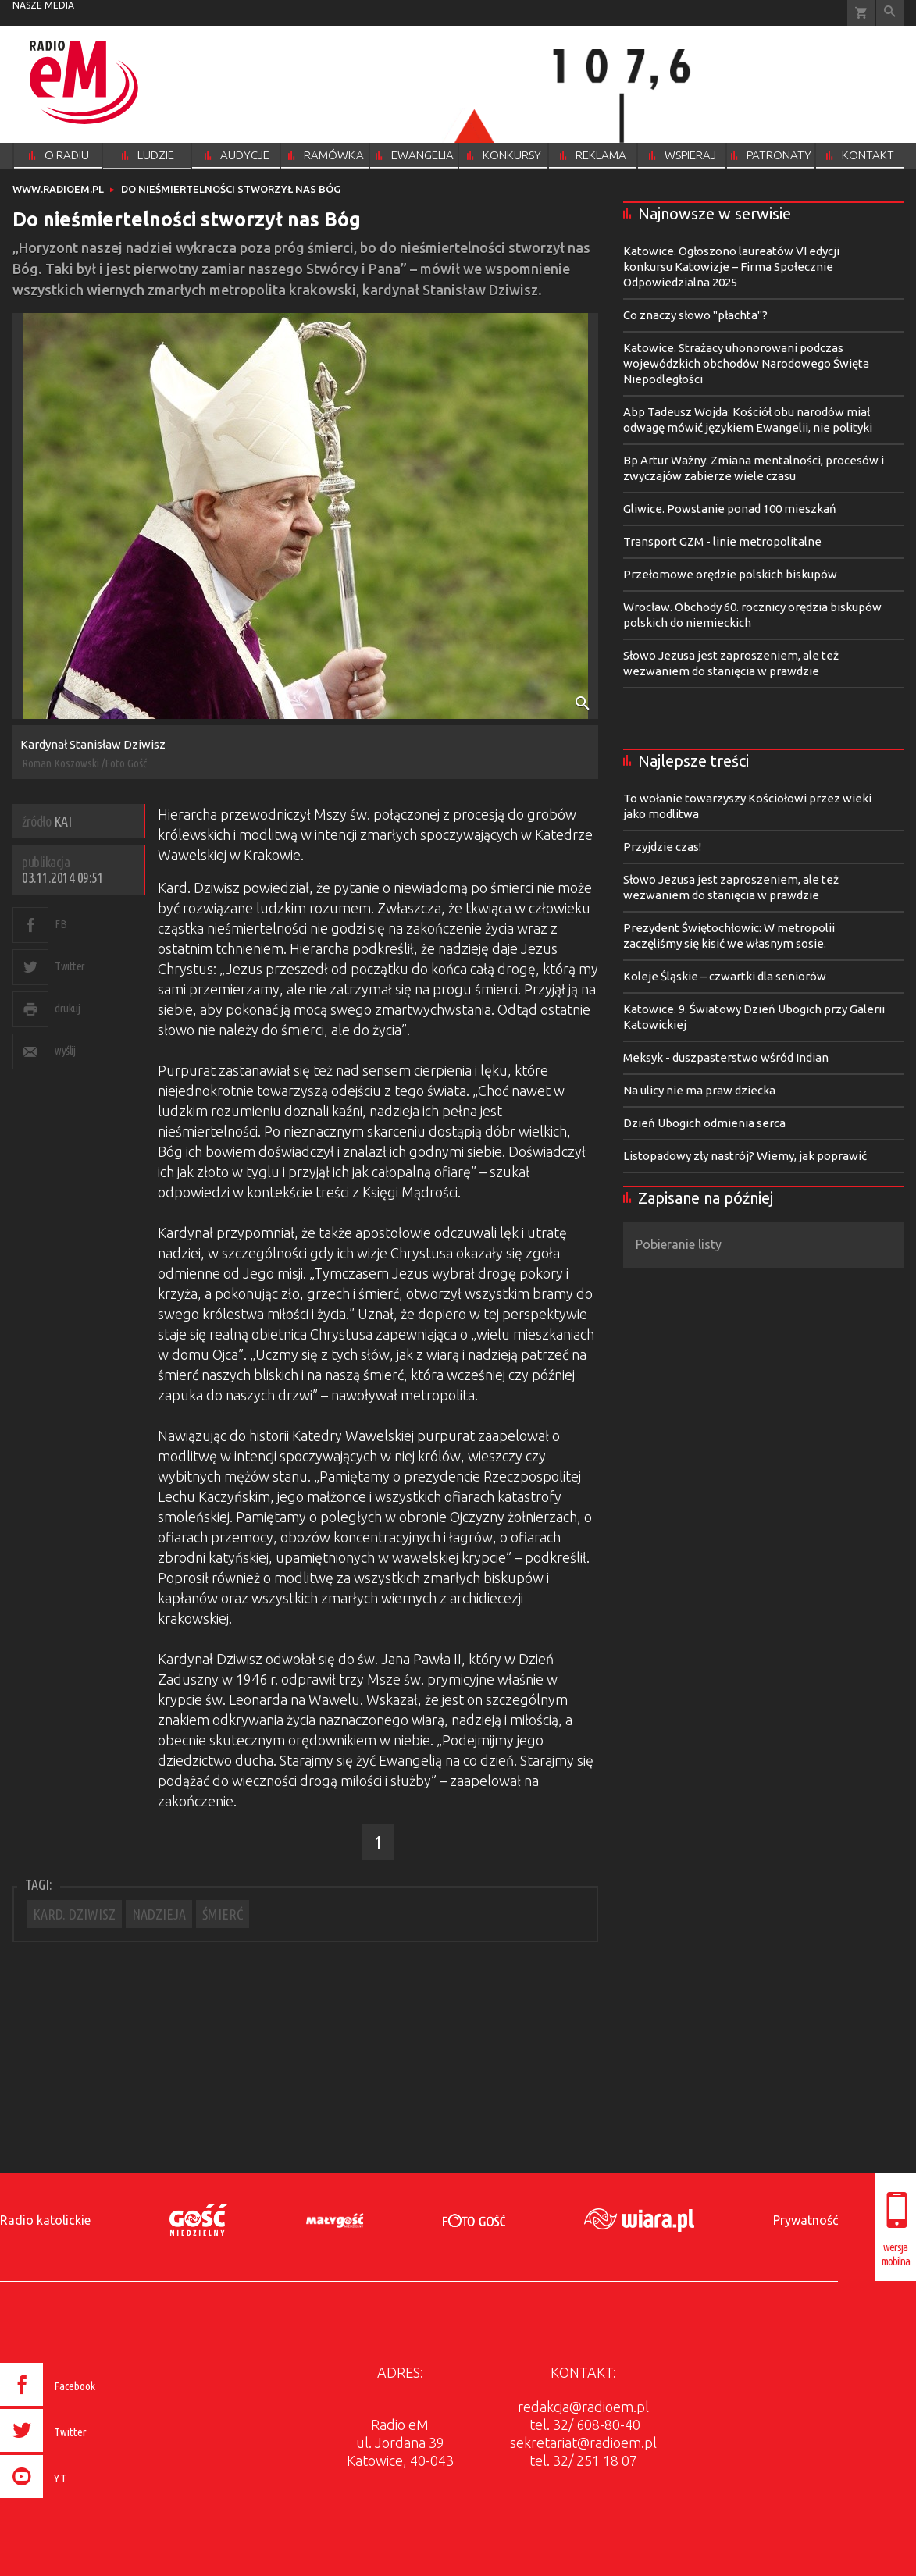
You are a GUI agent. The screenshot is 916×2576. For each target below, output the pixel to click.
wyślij (65, 1050)
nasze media (43, 5)
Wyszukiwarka (890, 13)
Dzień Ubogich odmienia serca (704, 1123)
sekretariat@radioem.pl (583, 2442)
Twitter (70, 966)
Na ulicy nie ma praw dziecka (699, 1090)
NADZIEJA (159, 1914)
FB (60, 923)
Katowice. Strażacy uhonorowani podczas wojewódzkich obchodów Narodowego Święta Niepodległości (746, 363)
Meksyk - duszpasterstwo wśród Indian (726, 1057)
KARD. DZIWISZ (74, 1914)
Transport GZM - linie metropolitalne (722, 541)
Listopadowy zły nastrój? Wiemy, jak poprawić (745, 1155)
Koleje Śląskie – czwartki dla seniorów (724, 976)
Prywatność (805, 2220)
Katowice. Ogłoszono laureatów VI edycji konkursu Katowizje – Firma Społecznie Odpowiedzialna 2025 (731, 266)
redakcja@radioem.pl (583, 2406)
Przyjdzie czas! (662, 846)
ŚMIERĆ (222, 1914)
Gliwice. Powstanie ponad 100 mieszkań (729, 508)
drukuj (67, 1008)
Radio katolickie (45, 2220)
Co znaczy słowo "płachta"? (695, 315)
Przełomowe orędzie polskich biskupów (730, 574)
